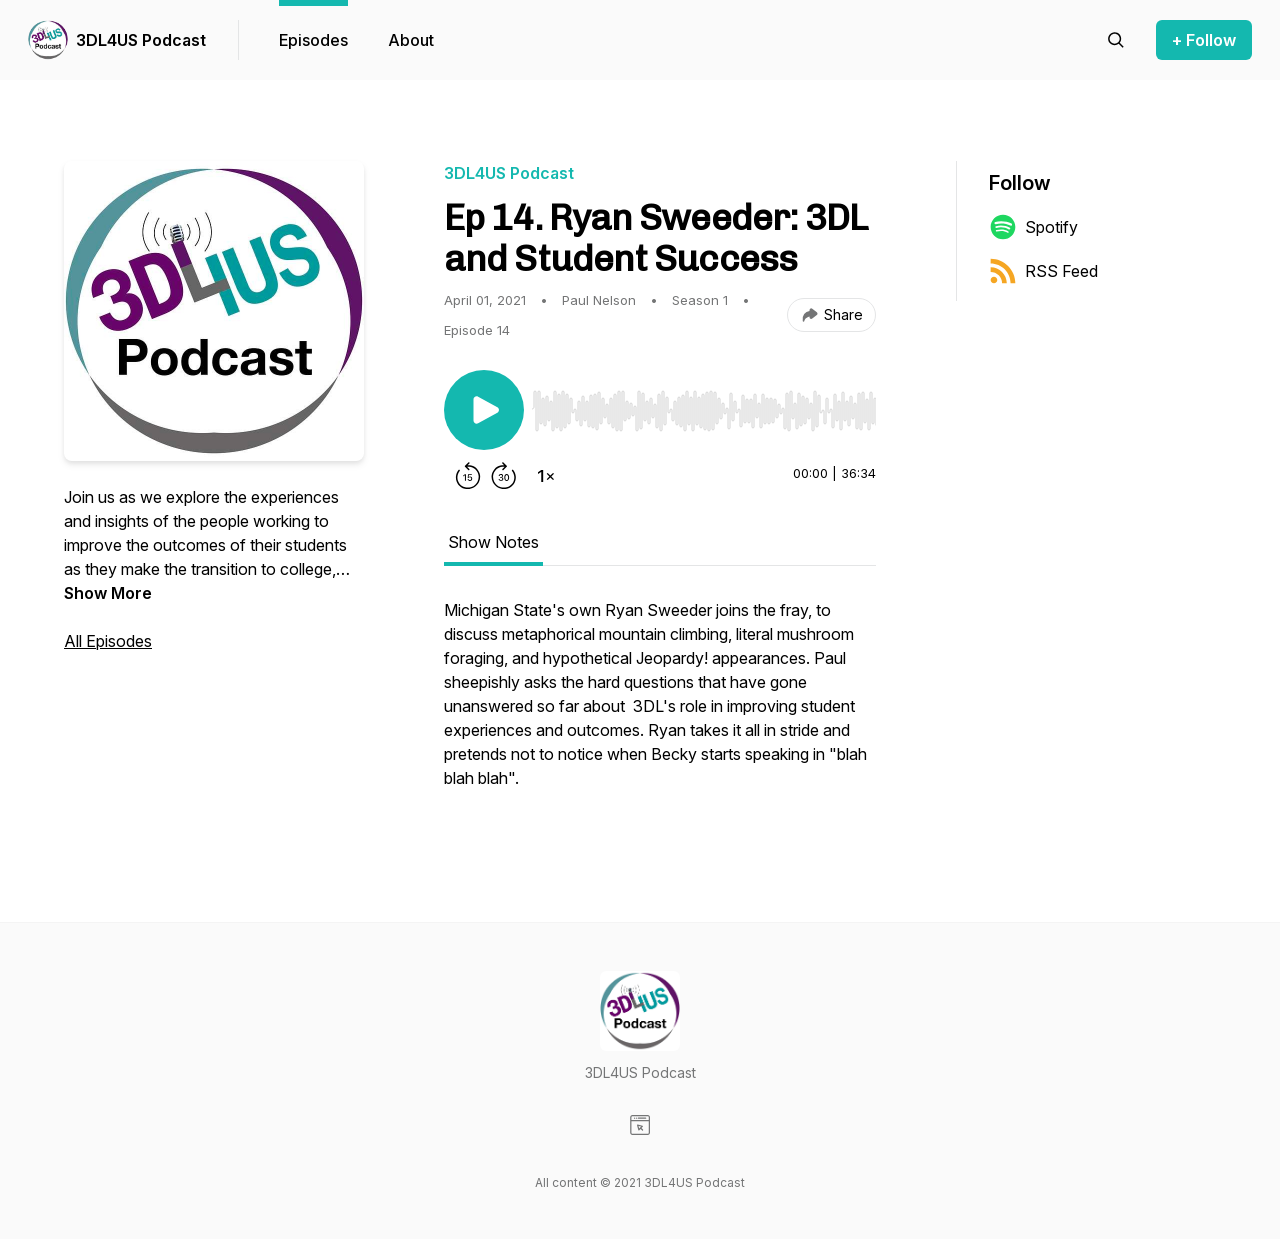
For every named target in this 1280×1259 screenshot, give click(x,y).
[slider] (704, 411)
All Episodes (108, 641)
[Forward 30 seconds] (504, 476)
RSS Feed (1043, 271)
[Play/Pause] (484, 410)
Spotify (1033, 227)
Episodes (313, 40)
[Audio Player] (704, 405)
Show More (108, 593)
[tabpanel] (660, 704)
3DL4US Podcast (141, 40)
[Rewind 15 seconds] (468, 476)
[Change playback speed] (546, 476)
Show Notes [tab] (493, 542)
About (411, 40)
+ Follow (1204, 40)
